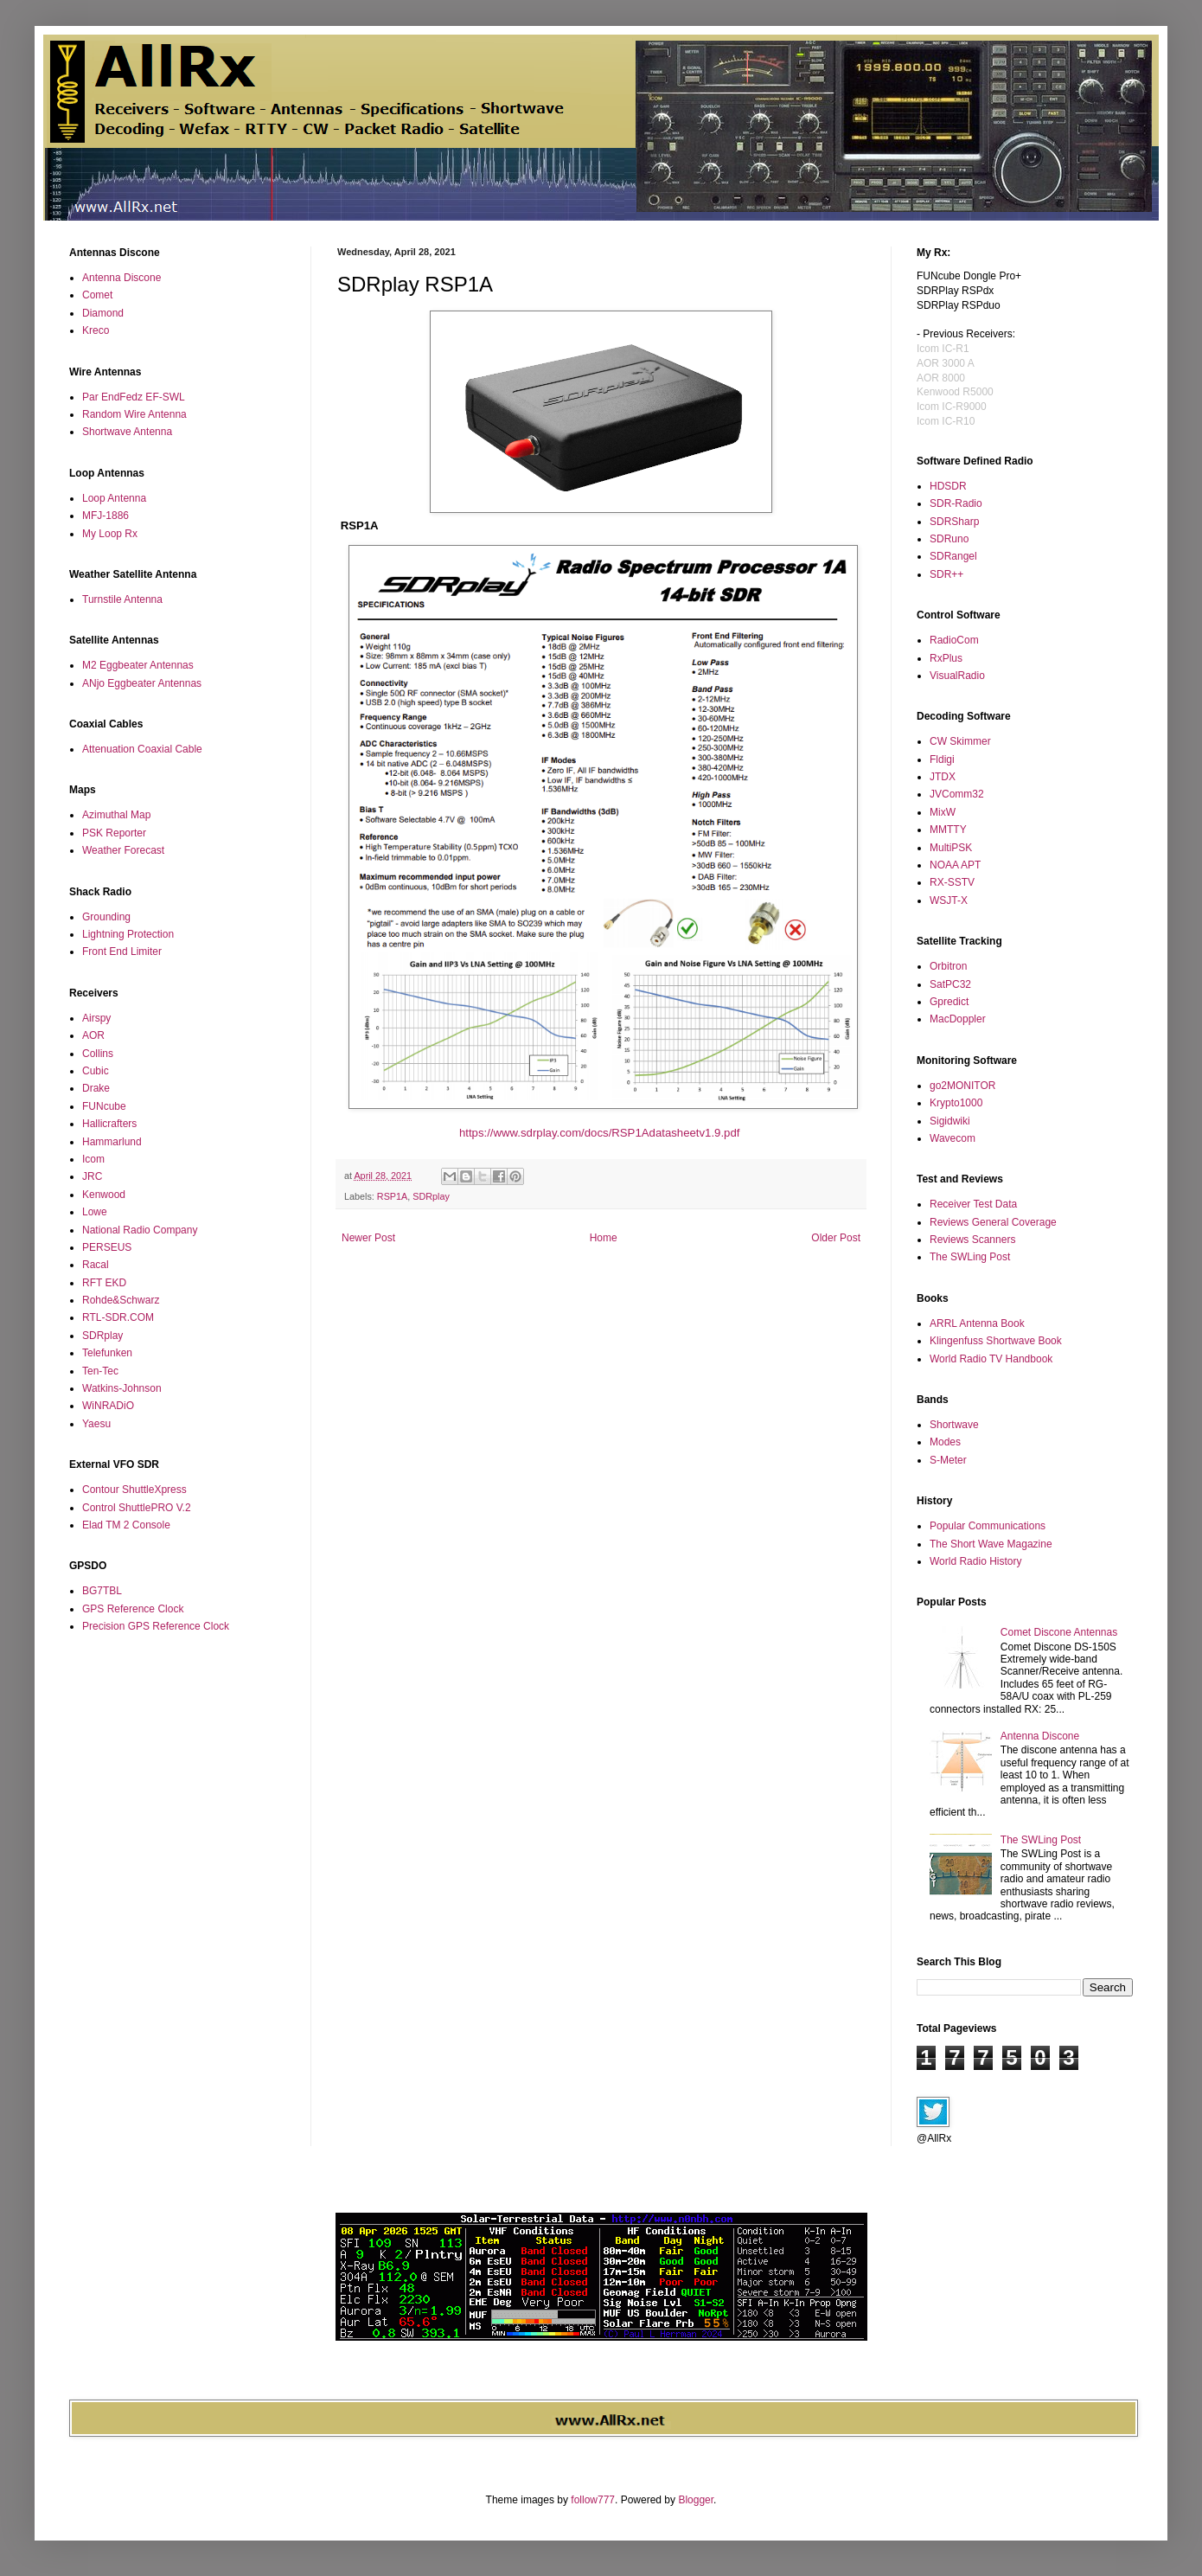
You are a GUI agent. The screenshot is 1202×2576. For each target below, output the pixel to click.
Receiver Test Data (973, 1204)
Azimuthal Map (116, 815)
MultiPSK (951, 848)
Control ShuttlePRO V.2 (136, 1508)
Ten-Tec (100, 1371)
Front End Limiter (122, 951)
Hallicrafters (109, 1124)
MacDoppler (958, 1019)
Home (603, 1238)
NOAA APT (955, 865)
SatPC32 (950, 984)
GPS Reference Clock (132, 1609)
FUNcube (104, 1106)
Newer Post (368, 1238)
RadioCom (954, 640)
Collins (97, 1054)
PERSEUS (106, 1247)
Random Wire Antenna (134, 414)
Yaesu (96, 1424)
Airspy (96, 1018)
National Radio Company (139, 1230)
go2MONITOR (962, 1086)
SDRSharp (954, 522)
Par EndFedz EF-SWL (133, 397)
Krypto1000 (956, 1103)
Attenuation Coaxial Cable (142, 749)
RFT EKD (104, 1283)
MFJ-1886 (105, 515)
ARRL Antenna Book (977, 1323)
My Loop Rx (109, 534)
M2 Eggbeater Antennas (138, 665)
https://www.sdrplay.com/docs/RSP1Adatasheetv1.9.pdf (601, 1132)
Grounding (106, 917)
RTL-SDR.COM (118, 1317)
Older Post (835, 1238)
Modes (945, 1442)
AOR (93, 1035)
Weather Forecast (123, 850)
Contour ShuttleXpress (134, 1489)
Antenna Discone (121, 278)
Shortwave (954, 1425)
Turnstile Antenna (122, 599)
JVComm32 (957, 794)
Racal (95, 1265)
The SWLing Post (970, 1257)
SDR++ (946, 574)
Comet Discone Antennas (1059, 1632)
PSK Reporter (114, 833)
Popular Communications (987, 1526)
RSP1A (392, 1196)
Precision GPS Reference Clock (155, 1626)
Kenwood (103, 1195)
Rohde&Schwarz (120, 1300)
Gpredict (949, 1002)
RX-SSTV (952, 882)
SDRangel (953, 556)
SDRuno (949, 539)
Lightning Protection (128, 934)
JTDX (943, 777)
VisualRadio (957, 676)
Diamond (103, 313)
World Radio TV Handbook (991, 1359)
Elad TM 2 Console (126, 1525)
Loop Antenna (114, 498)
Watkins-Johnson (122, 1388)
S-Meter (948, 1460)
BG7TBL (102, 1591)
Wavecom (952, 1138)
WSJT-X (949, 900)
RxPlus (946, 658)
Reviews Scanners (972, 1240)
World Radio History (975, 1561)
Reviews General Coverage (993, 1222)
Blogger (695, 2500)
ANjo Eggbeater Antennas (141, 683)
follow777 (593, 2500)
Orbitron (948, 966)
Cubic (95, 1071)
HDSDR (948, 486)
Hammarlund (112, 1142)
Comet (97, 295)
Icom (93, 1159)
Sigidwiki (950, 1121)
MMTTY (948, 829)
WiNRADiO (108, 1406)
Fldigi (942, 759)
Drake (96, 1088)
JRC (92, 1176)
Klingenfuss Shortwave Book (996, 1341)
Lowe (94, 1212)
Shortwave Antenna (127, 432)
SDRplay (431, 1196)
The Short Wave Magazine (991, 1544)
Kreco (95, 330)
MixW (943, 812)
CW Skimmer (960, 741)
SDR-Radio (956, 503)
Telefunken (107, 1353)
